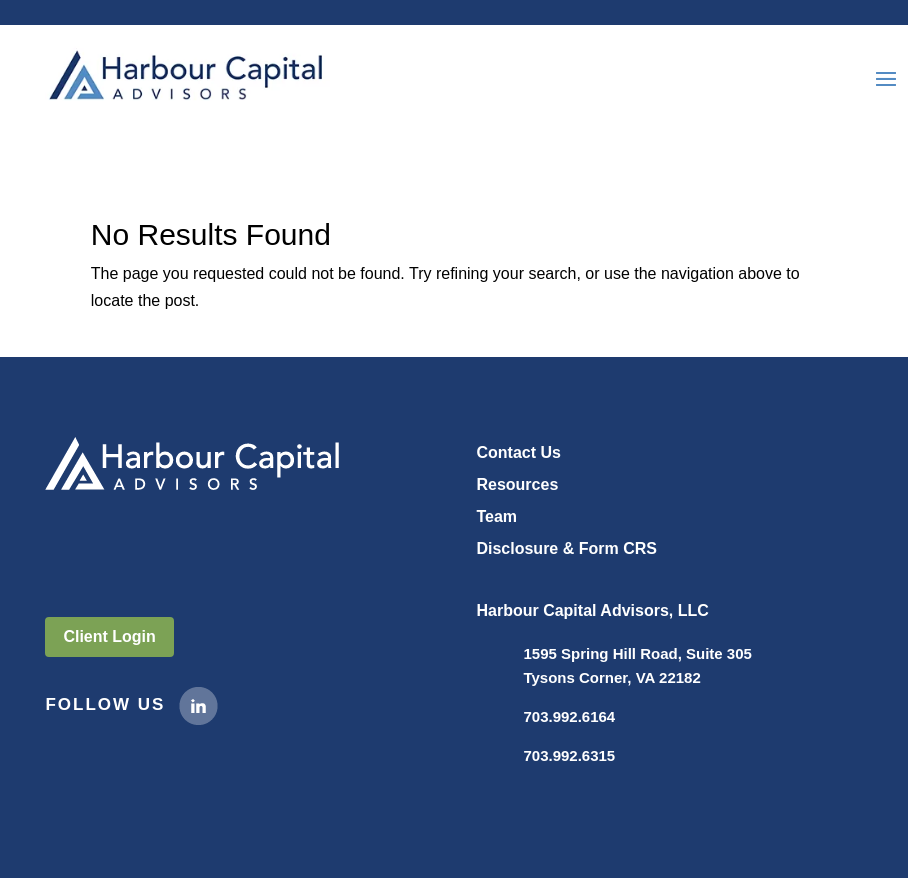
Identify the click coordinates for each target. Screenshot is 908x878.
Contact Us (518, 452)
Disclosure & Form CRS (566, 548)
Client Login (109, 636)
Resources (517, 484)
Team (496, 516)
